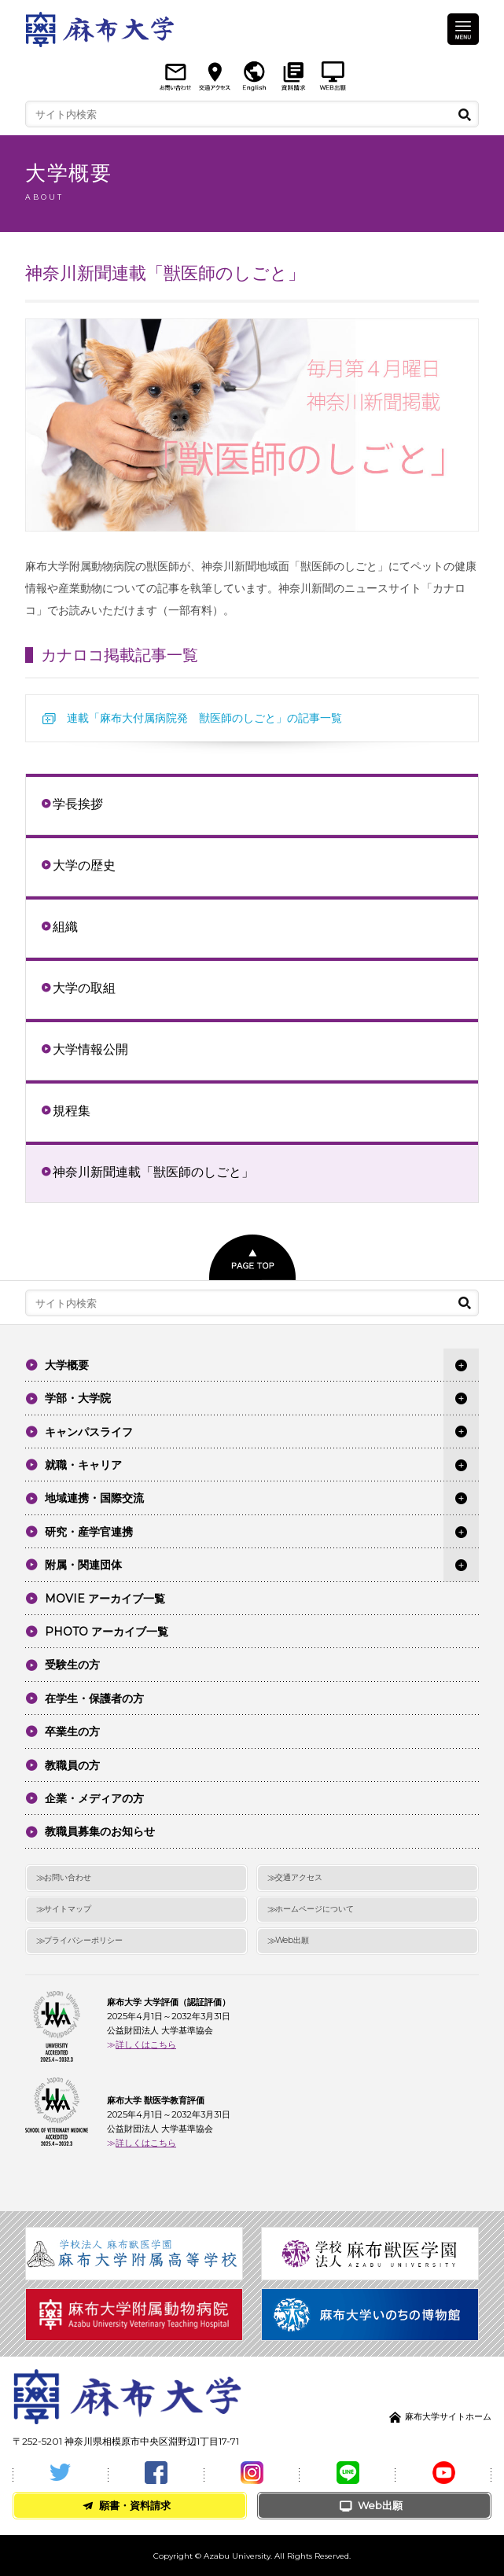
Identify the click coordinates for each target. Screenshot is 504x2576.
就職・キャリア (83, 1465)
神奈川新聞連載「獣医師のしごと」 (153, 1171)
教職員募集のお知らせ (100, 1831)
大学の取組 (84, 987)
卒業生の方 (72, 1731)
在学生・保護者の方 (94, 1698)
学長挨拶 (78, 803)
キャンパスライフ (89, 1432)
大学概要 (67, 1365)
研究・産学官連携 (89, 1532)
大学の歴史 (84, 865)
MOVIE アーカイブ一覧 (105, 1599)
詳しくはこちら (146, 2044)
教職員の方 (72, 1765)
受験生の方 (72, 1665)
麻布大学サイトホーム (448, 2416)
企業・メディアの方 (94, 1798)
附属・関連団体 (83, 1565)
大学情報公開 (90, 1049)
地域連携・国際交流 (94, 1498)
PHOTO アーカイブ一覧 (106, 1632)
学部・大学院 (78, 1398)
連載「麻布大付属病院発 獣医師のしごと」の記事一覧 (204, 718)
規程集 (71, 1110)
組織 (65, 926)
